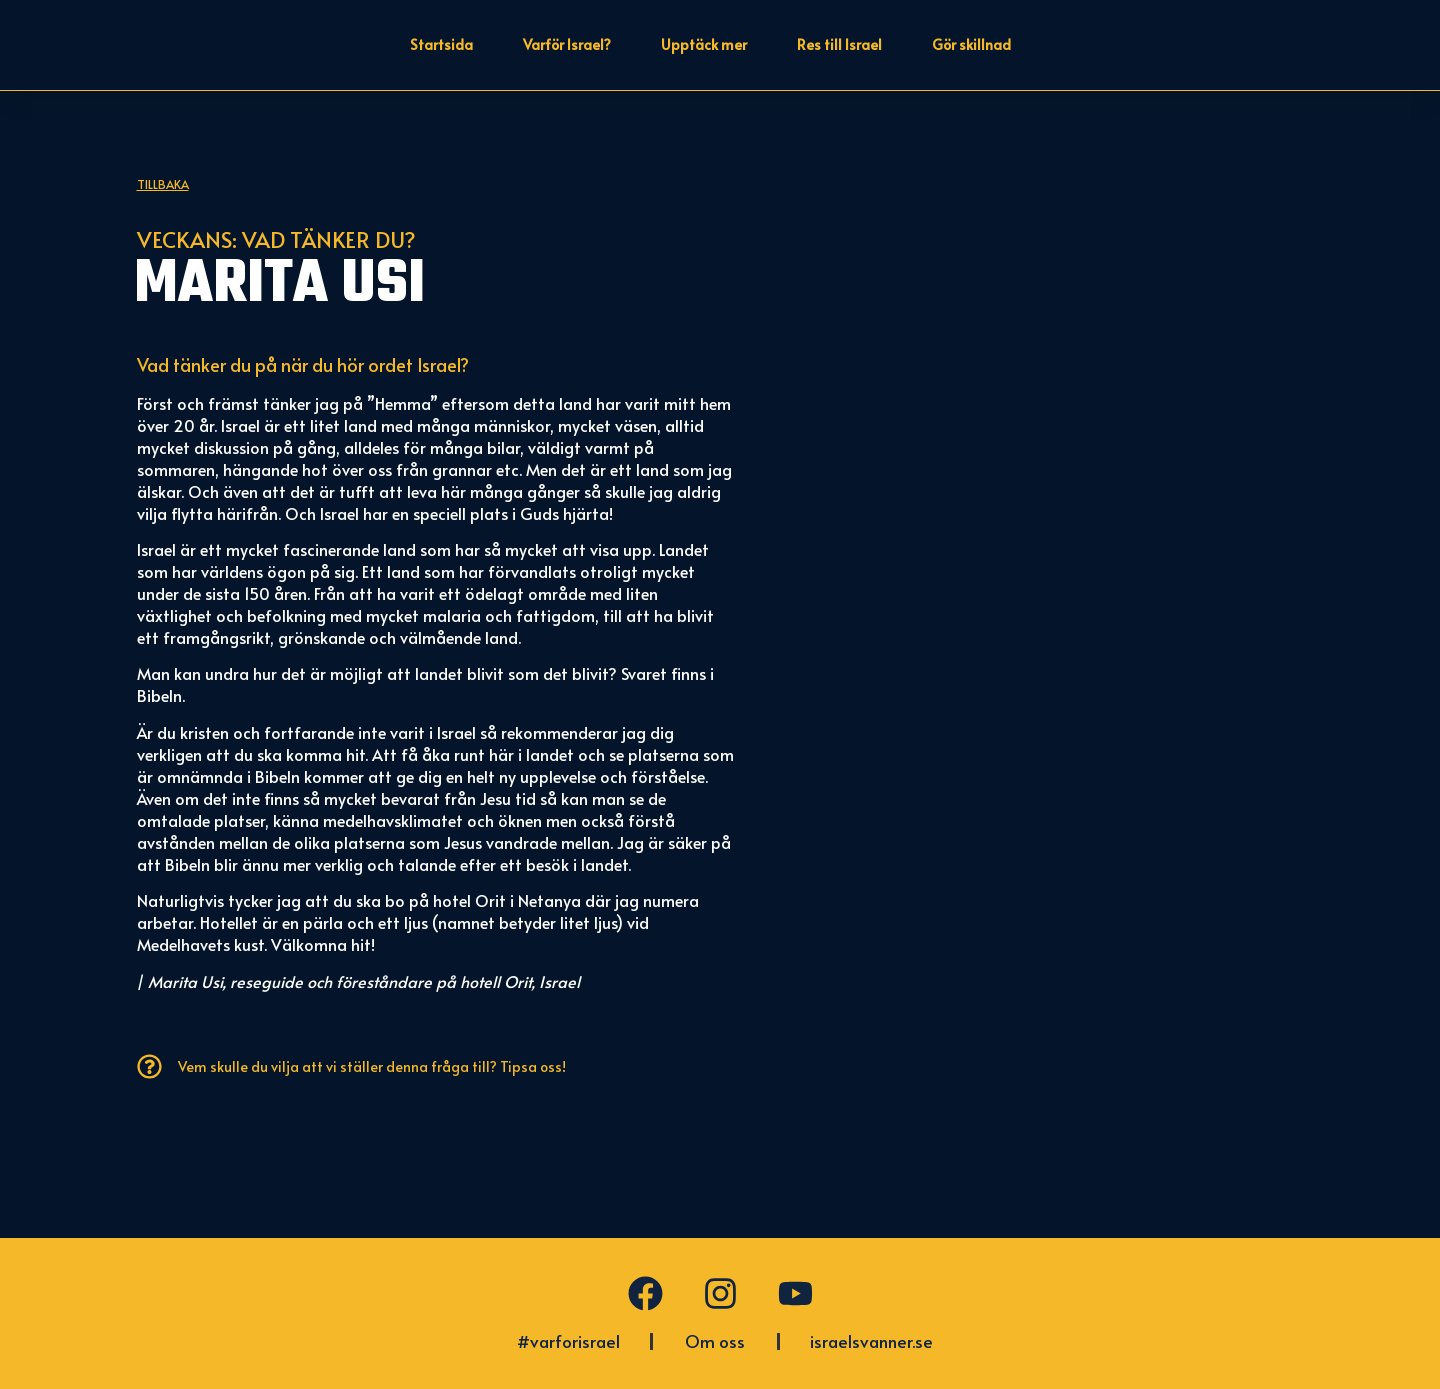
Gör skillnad (971, 44)
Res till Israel (839, 44)
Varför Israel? (567, 44)
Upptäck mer (704, 44)
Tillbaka (163, 284)
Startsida (441, 44)
